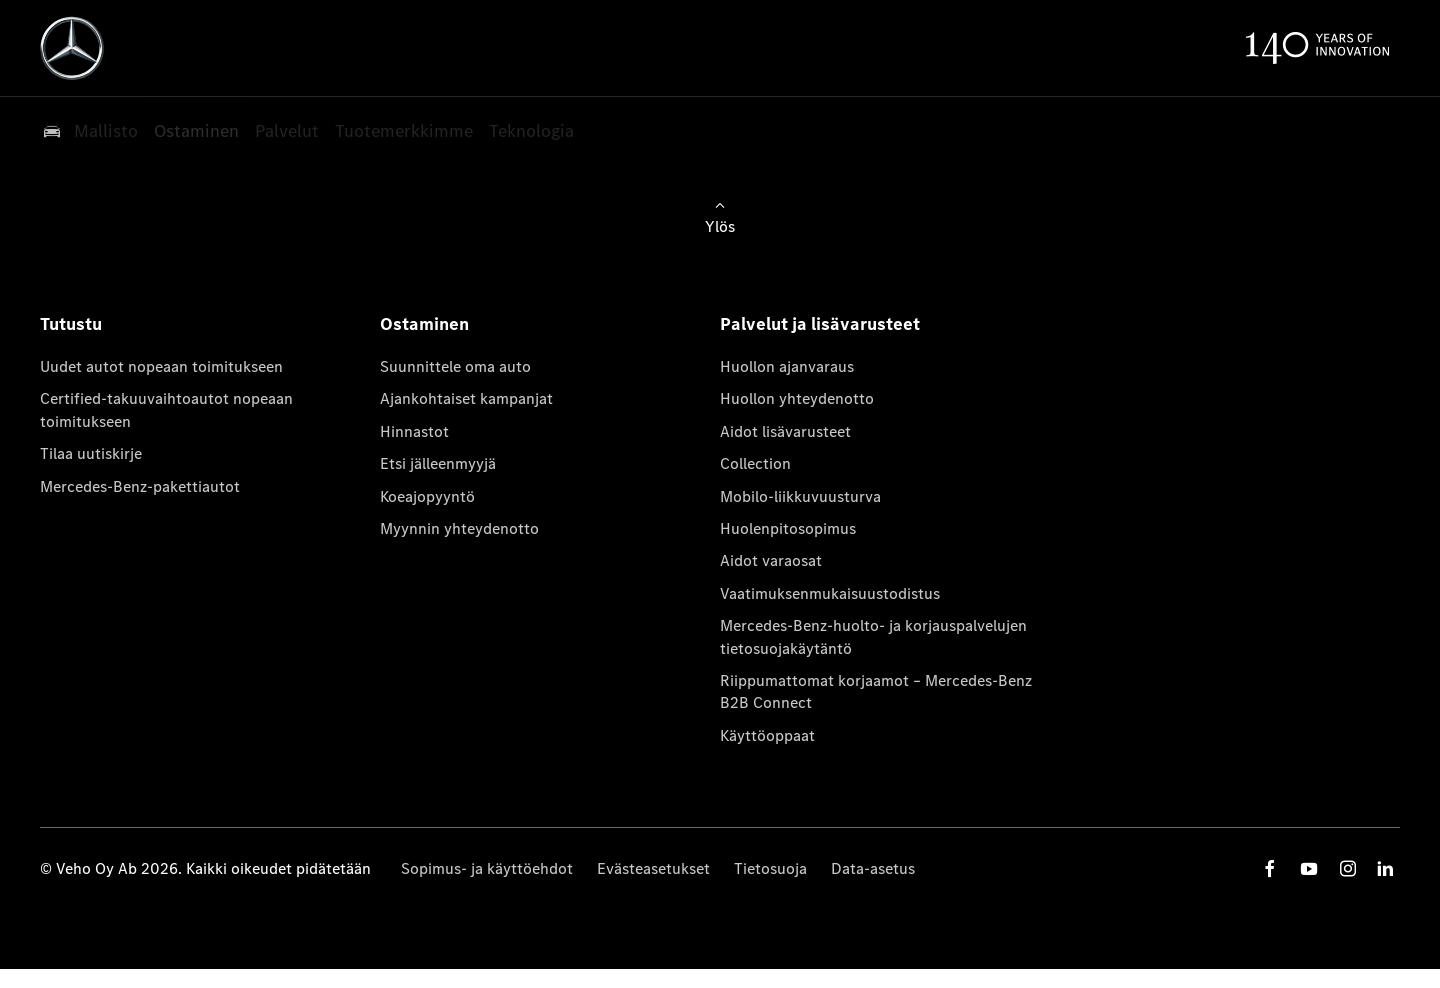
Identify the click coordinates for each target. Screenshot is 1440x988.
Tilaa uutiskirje (91, 453)
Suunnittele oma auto (455, 366)
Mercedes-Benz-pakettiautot (140, 486)
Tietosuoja (770, 868)
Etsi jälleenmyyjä (438, 463)
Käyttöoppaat (767, 735)
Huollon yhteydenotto (797, 398)
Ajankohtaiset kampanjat (466, 398)
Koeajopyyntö (427, 496)
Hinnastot (414, 431)
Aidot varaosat (771, 560)
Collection (755, 463)
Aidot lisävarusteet (785, 431)
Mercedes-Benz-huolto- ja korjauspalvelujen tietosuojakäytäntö (873, 636)
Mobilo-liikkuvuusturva (800, 496)
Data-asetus (873, 868)
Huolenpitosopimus (788, 528)
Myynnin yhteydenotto (459, 528)
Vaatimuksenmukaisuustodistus (830, 593)
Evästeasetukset (653, 868)
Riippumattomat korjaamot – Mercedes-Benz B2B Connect (876, 691)
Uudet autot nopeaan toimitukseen (161, 366)
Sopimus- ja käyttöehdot (487, 868)
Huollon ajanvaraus (787, 366)
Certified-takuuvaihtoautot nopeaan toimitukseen (166, 409)
